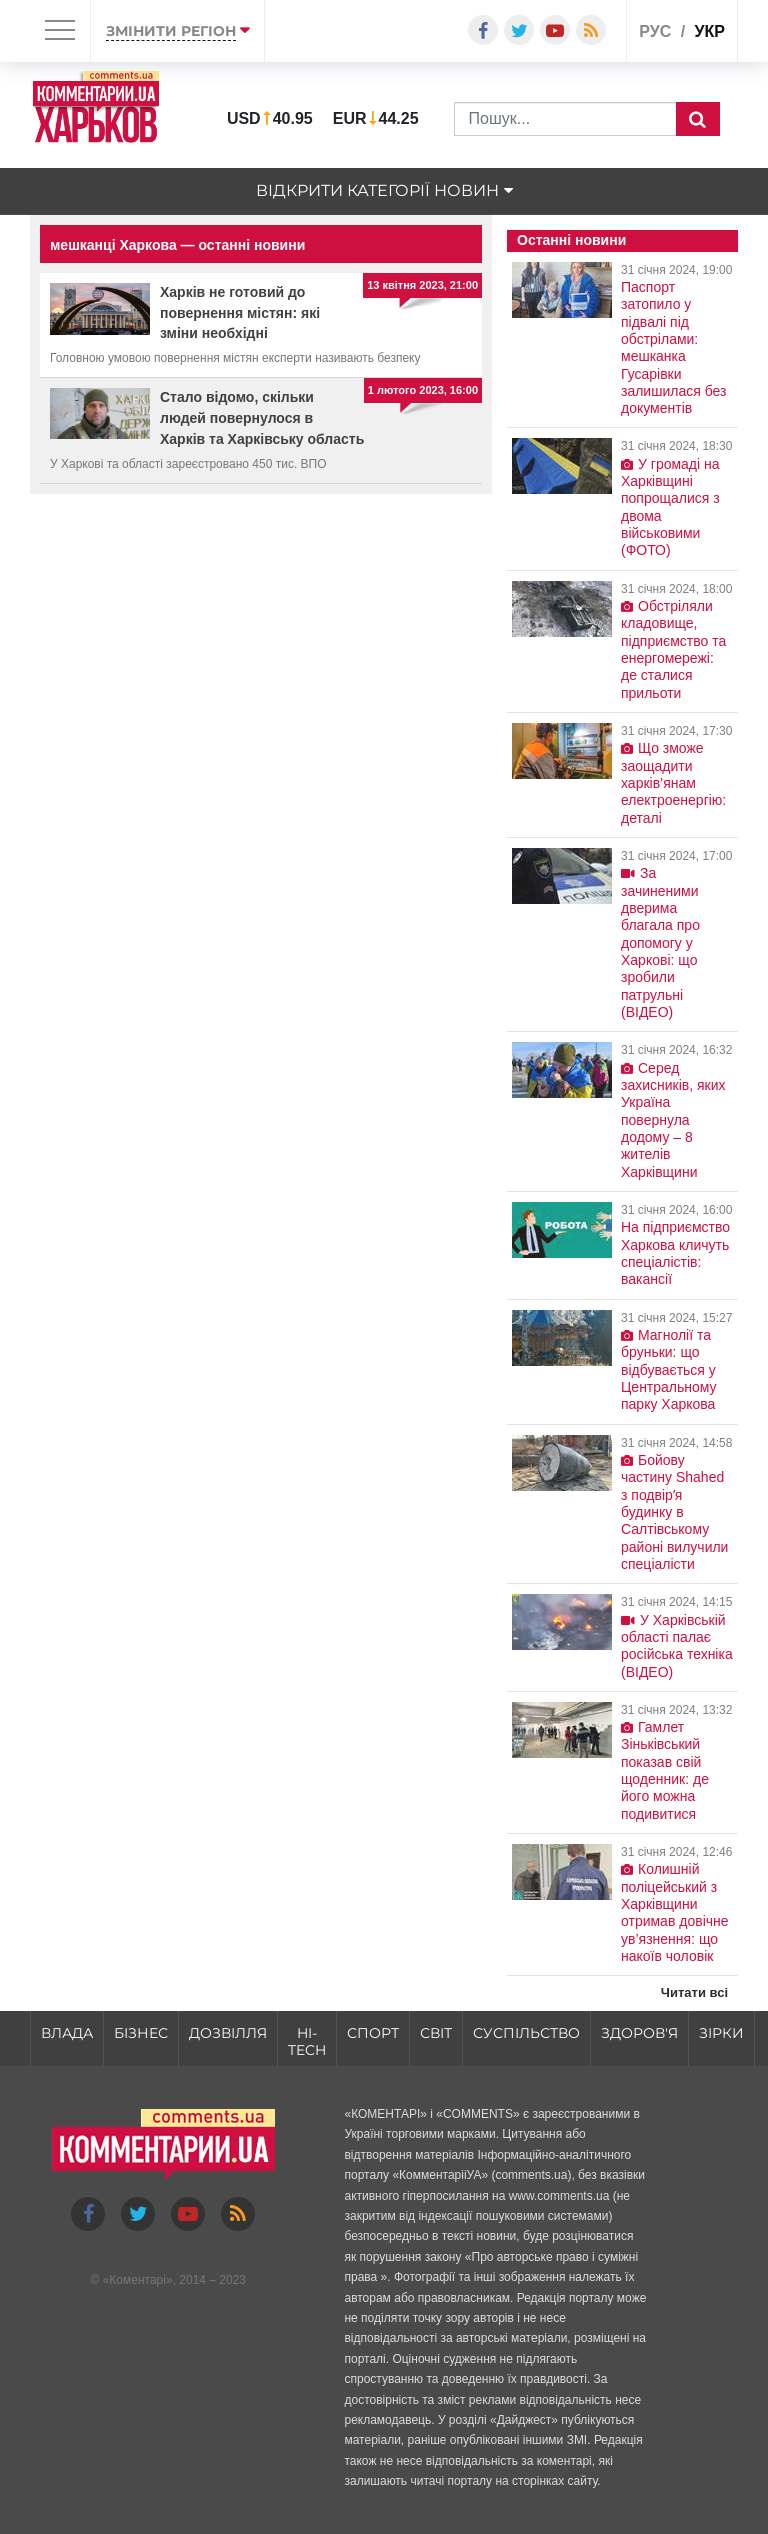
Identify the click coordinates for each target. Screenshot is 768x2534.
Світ (436, 2033)
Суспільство (526, 2033)
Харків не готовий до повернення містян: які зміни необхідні (240, 313)
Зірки (721, 2033)
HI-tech (307, 2041)
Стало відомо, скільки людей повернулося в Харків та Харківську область (262, 418)
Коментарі (137, 2280)
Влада (67, 2033)
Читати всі (694, 1992)
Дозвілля (228, 2033)
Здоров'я (639, 2033)
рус (655, 31)
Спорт (373, 2033)
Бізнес (141, 2033)
